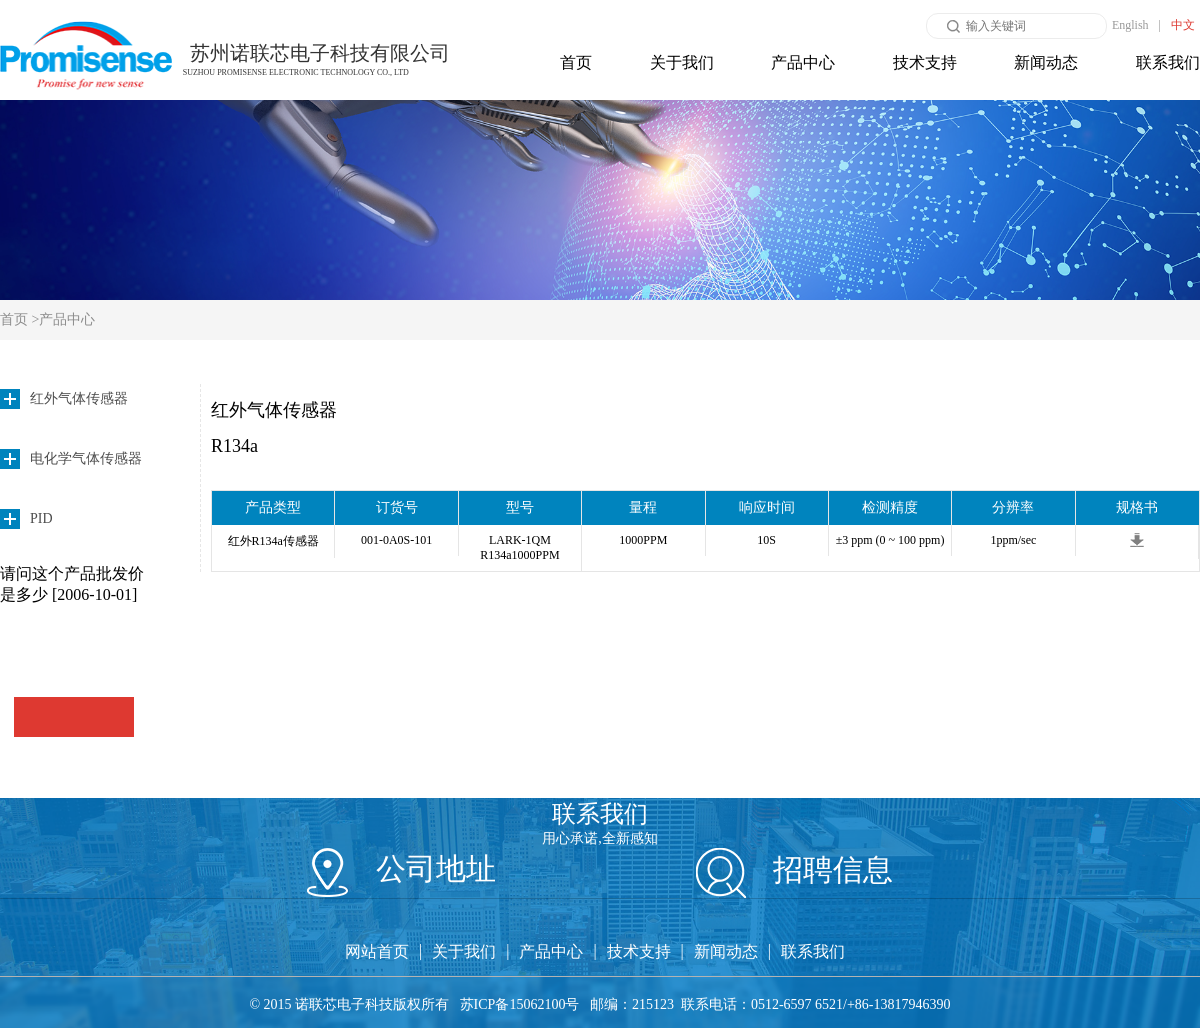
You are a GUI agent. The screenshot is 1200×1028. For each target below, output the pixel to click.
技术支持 (925, 62)
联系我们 (1168, 62)
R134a (234, 446)
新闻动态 (1046, 62)
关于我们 (682, 62)
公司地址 (401, 868)
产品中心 (803, 62)
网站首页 (377, 951)
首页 (576, 62)
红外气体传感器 (274, 410)
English (1130, 25)
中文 (1183, 25)
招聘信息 (795, 869)
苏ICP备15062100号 (520, 1004)
